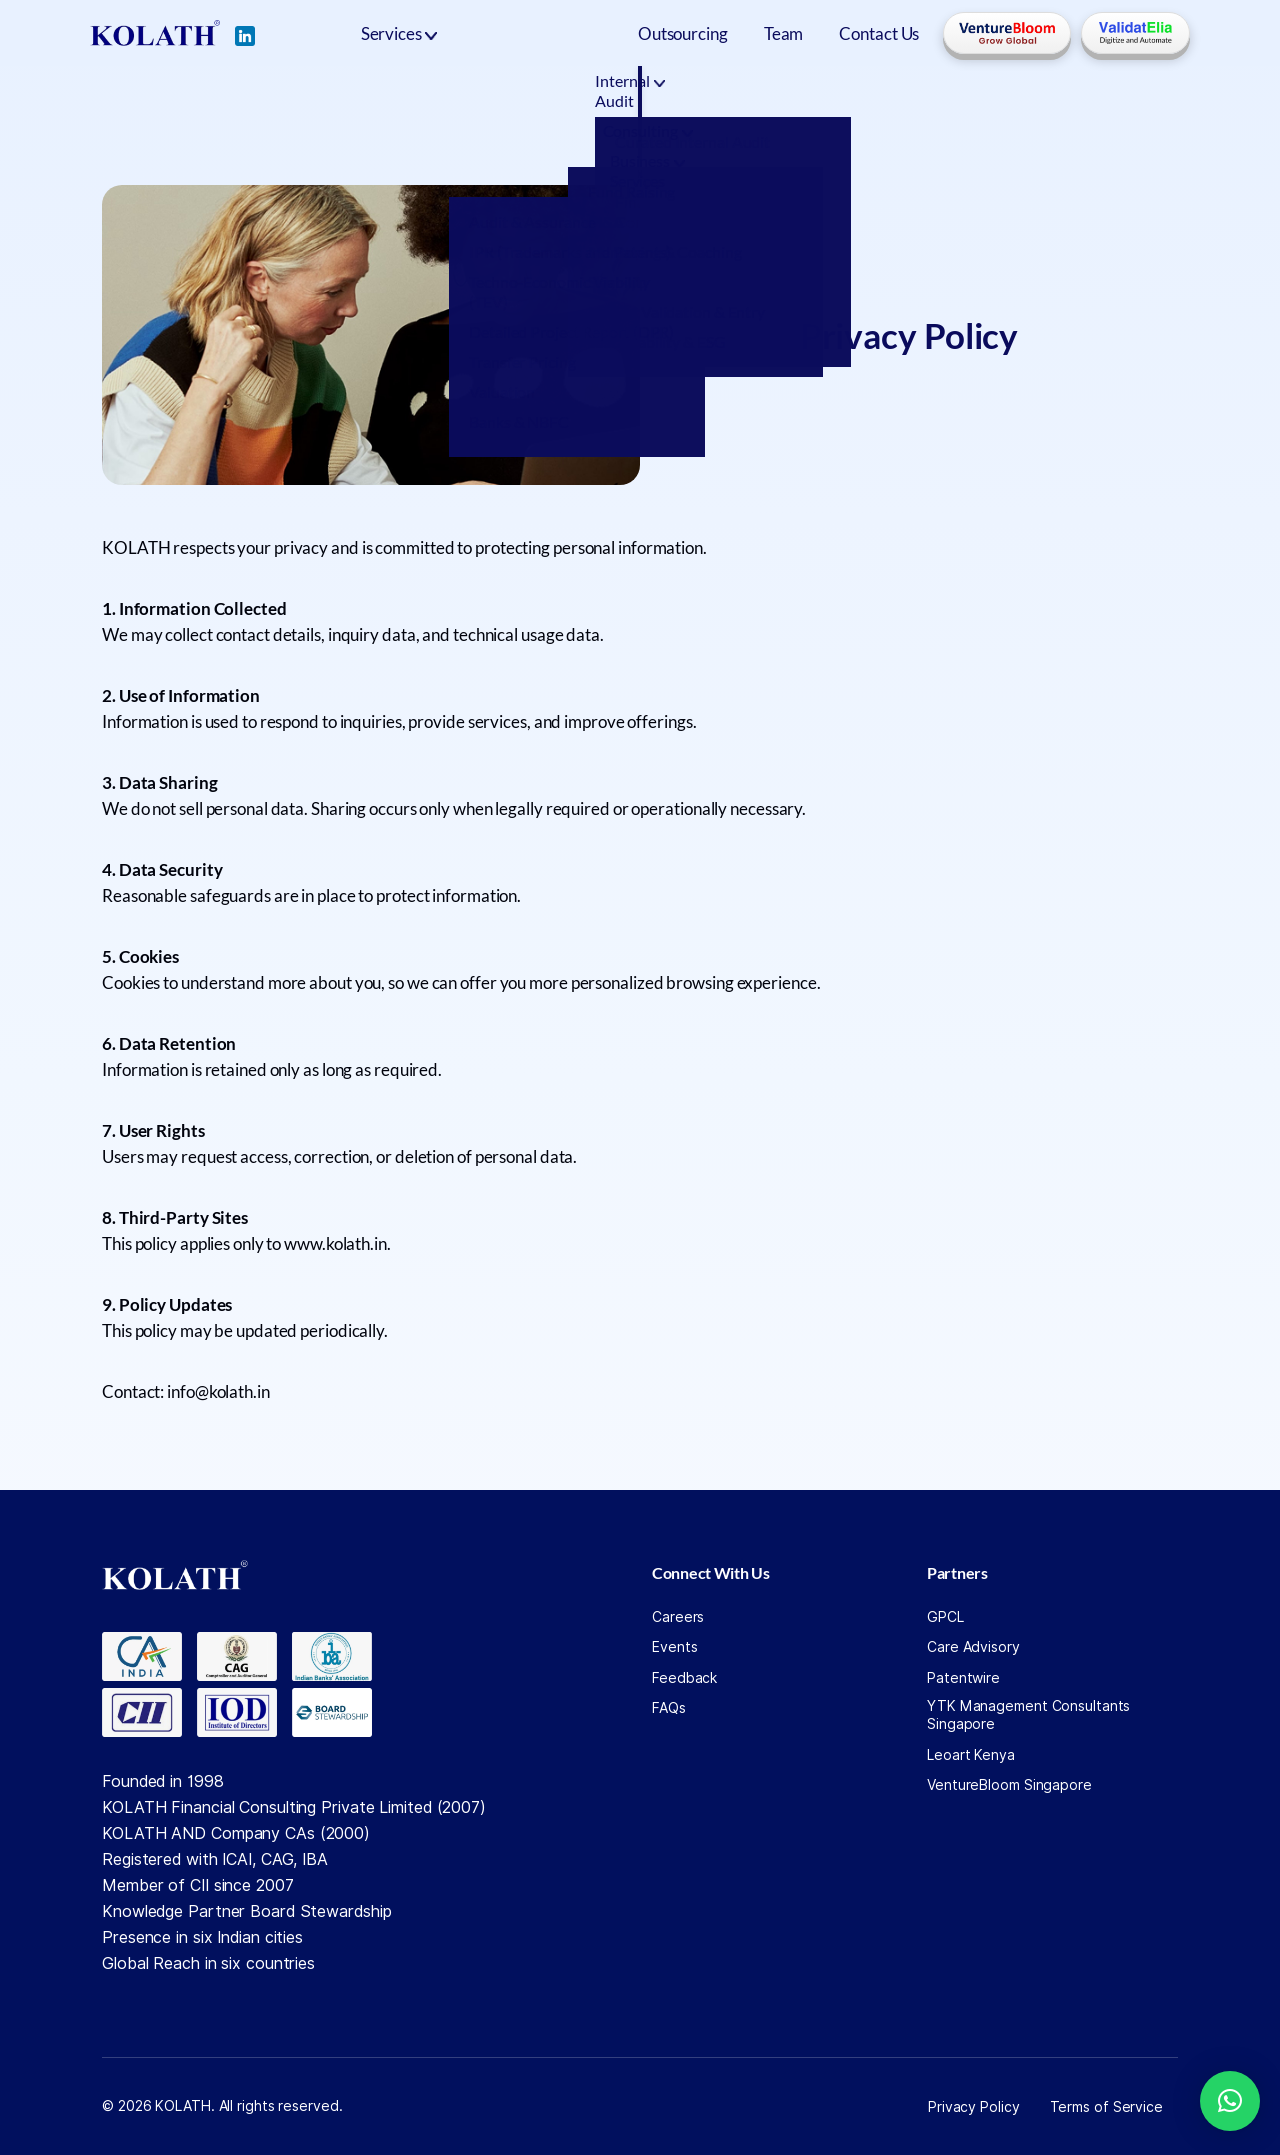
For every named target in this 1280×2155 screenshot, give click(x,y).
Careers (678, 1617)
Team (784, 33)
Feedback (684, 1678)
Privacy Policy (974, 2107)
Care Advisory (973, 1647)
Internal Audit (456, 90)
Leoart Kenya (971, 1755)
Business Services (778, 90)
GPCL (945, 1617)
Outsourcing (683, 33)
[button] (1230, 2101)
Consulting (611, 90)
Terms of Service (1106, 2107)
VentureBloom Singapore (1009, 1785)
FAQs (669, 1708)
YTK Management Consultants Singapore (1028, 1715)
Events (674, 1647)
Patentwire (963, 1678)
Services (391, 33)
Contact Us (879, 33)
